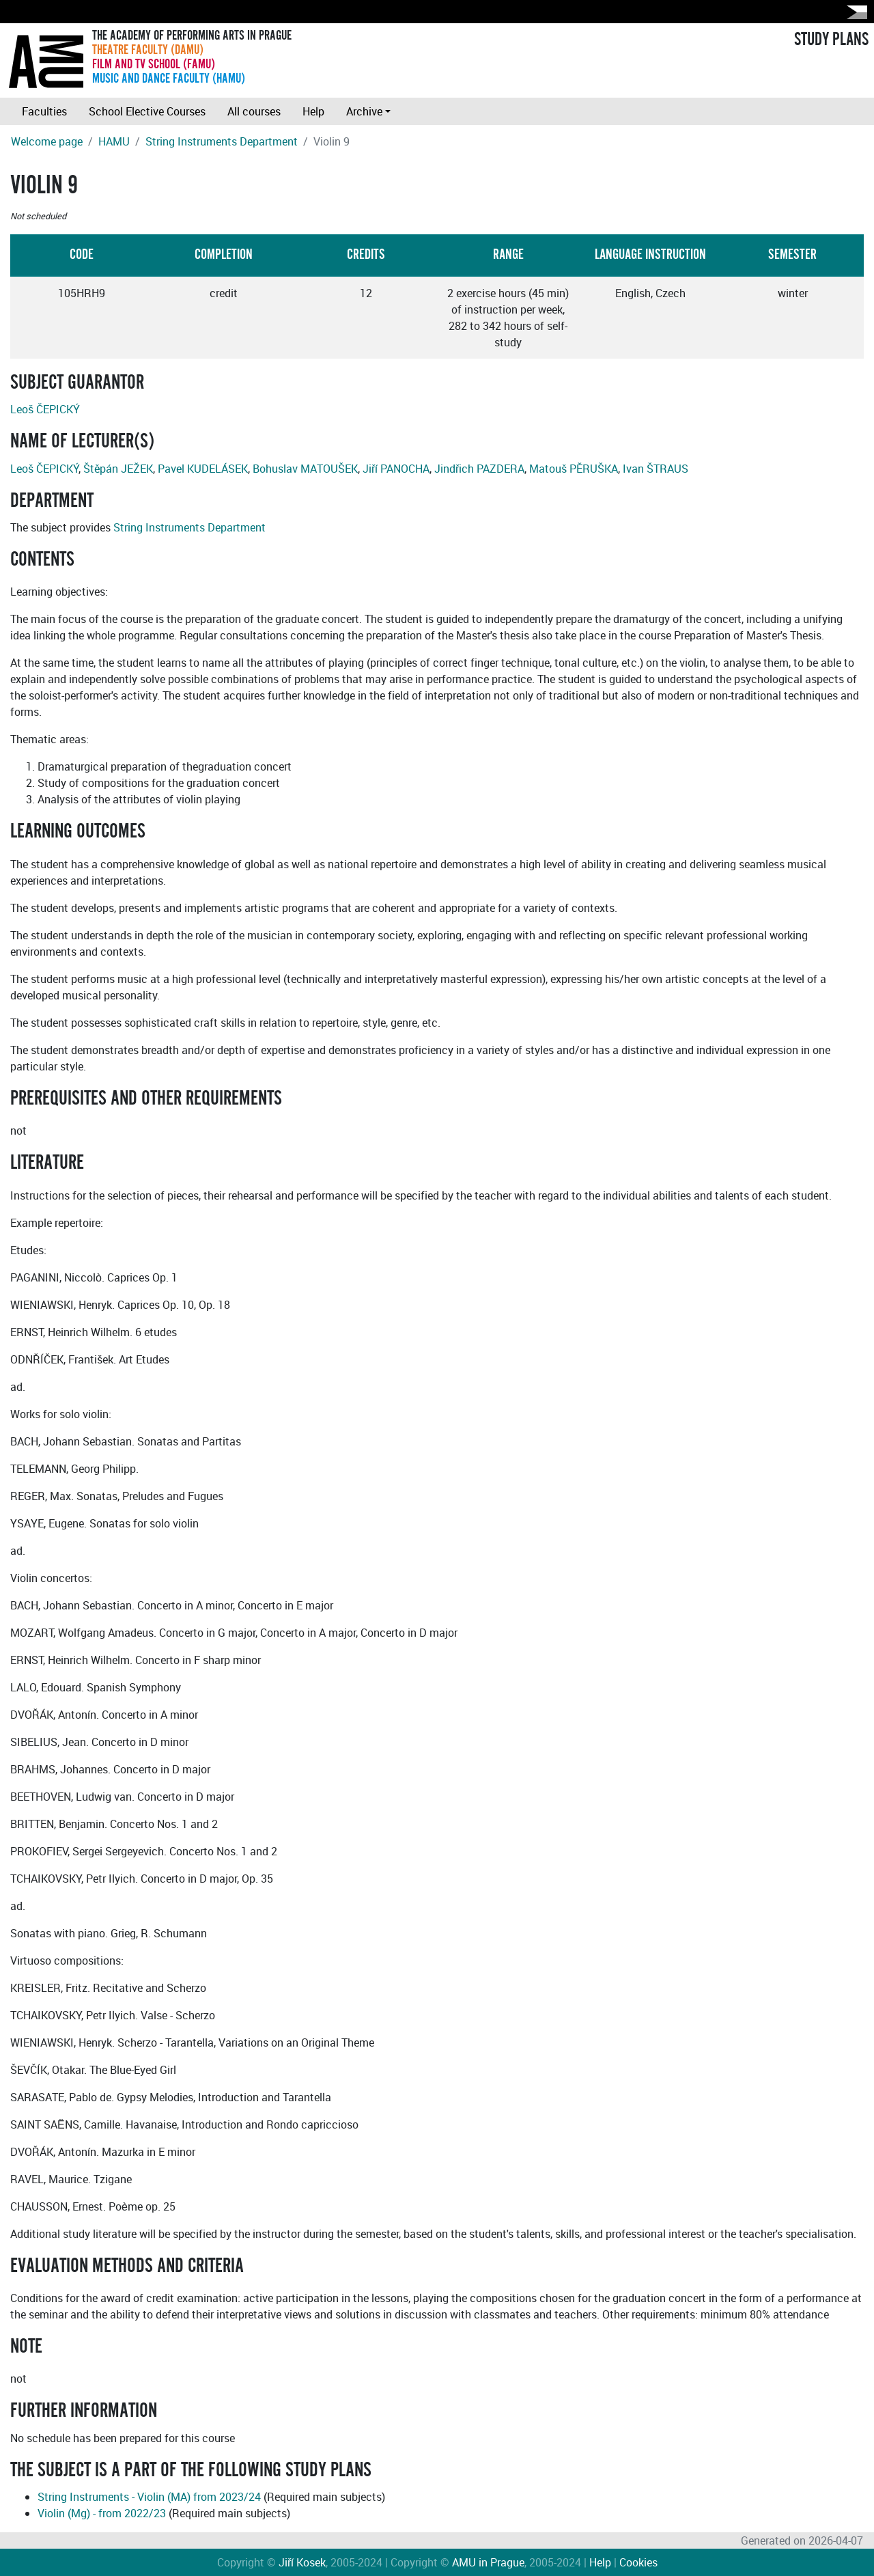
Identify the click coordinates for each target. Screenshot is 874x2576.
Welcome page (47, 141)
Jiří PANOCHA (396, 468)
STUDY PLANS (831, 39)
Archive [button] (364, 111)
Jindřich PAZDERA (479, 468)
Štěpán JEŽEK (118, 468)
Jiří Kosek (302, 2562)
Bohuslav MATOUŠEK (305, 468)
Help (313, 111)
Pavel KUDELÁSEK (203, 468)
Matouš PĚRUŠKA (573, 468)
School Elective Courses (147, 111)
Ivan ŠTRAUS (655, 468)
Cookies (638, 2562)
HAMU (114, 141)
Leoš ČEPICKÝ (45, 409)
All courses (254, 111)
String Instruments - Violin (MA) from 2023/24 (149, 2496)
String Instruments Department (221, 141)
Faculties (44, 111)
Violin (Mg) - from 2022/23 (102, 2513)
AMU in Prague (488, 2562)
